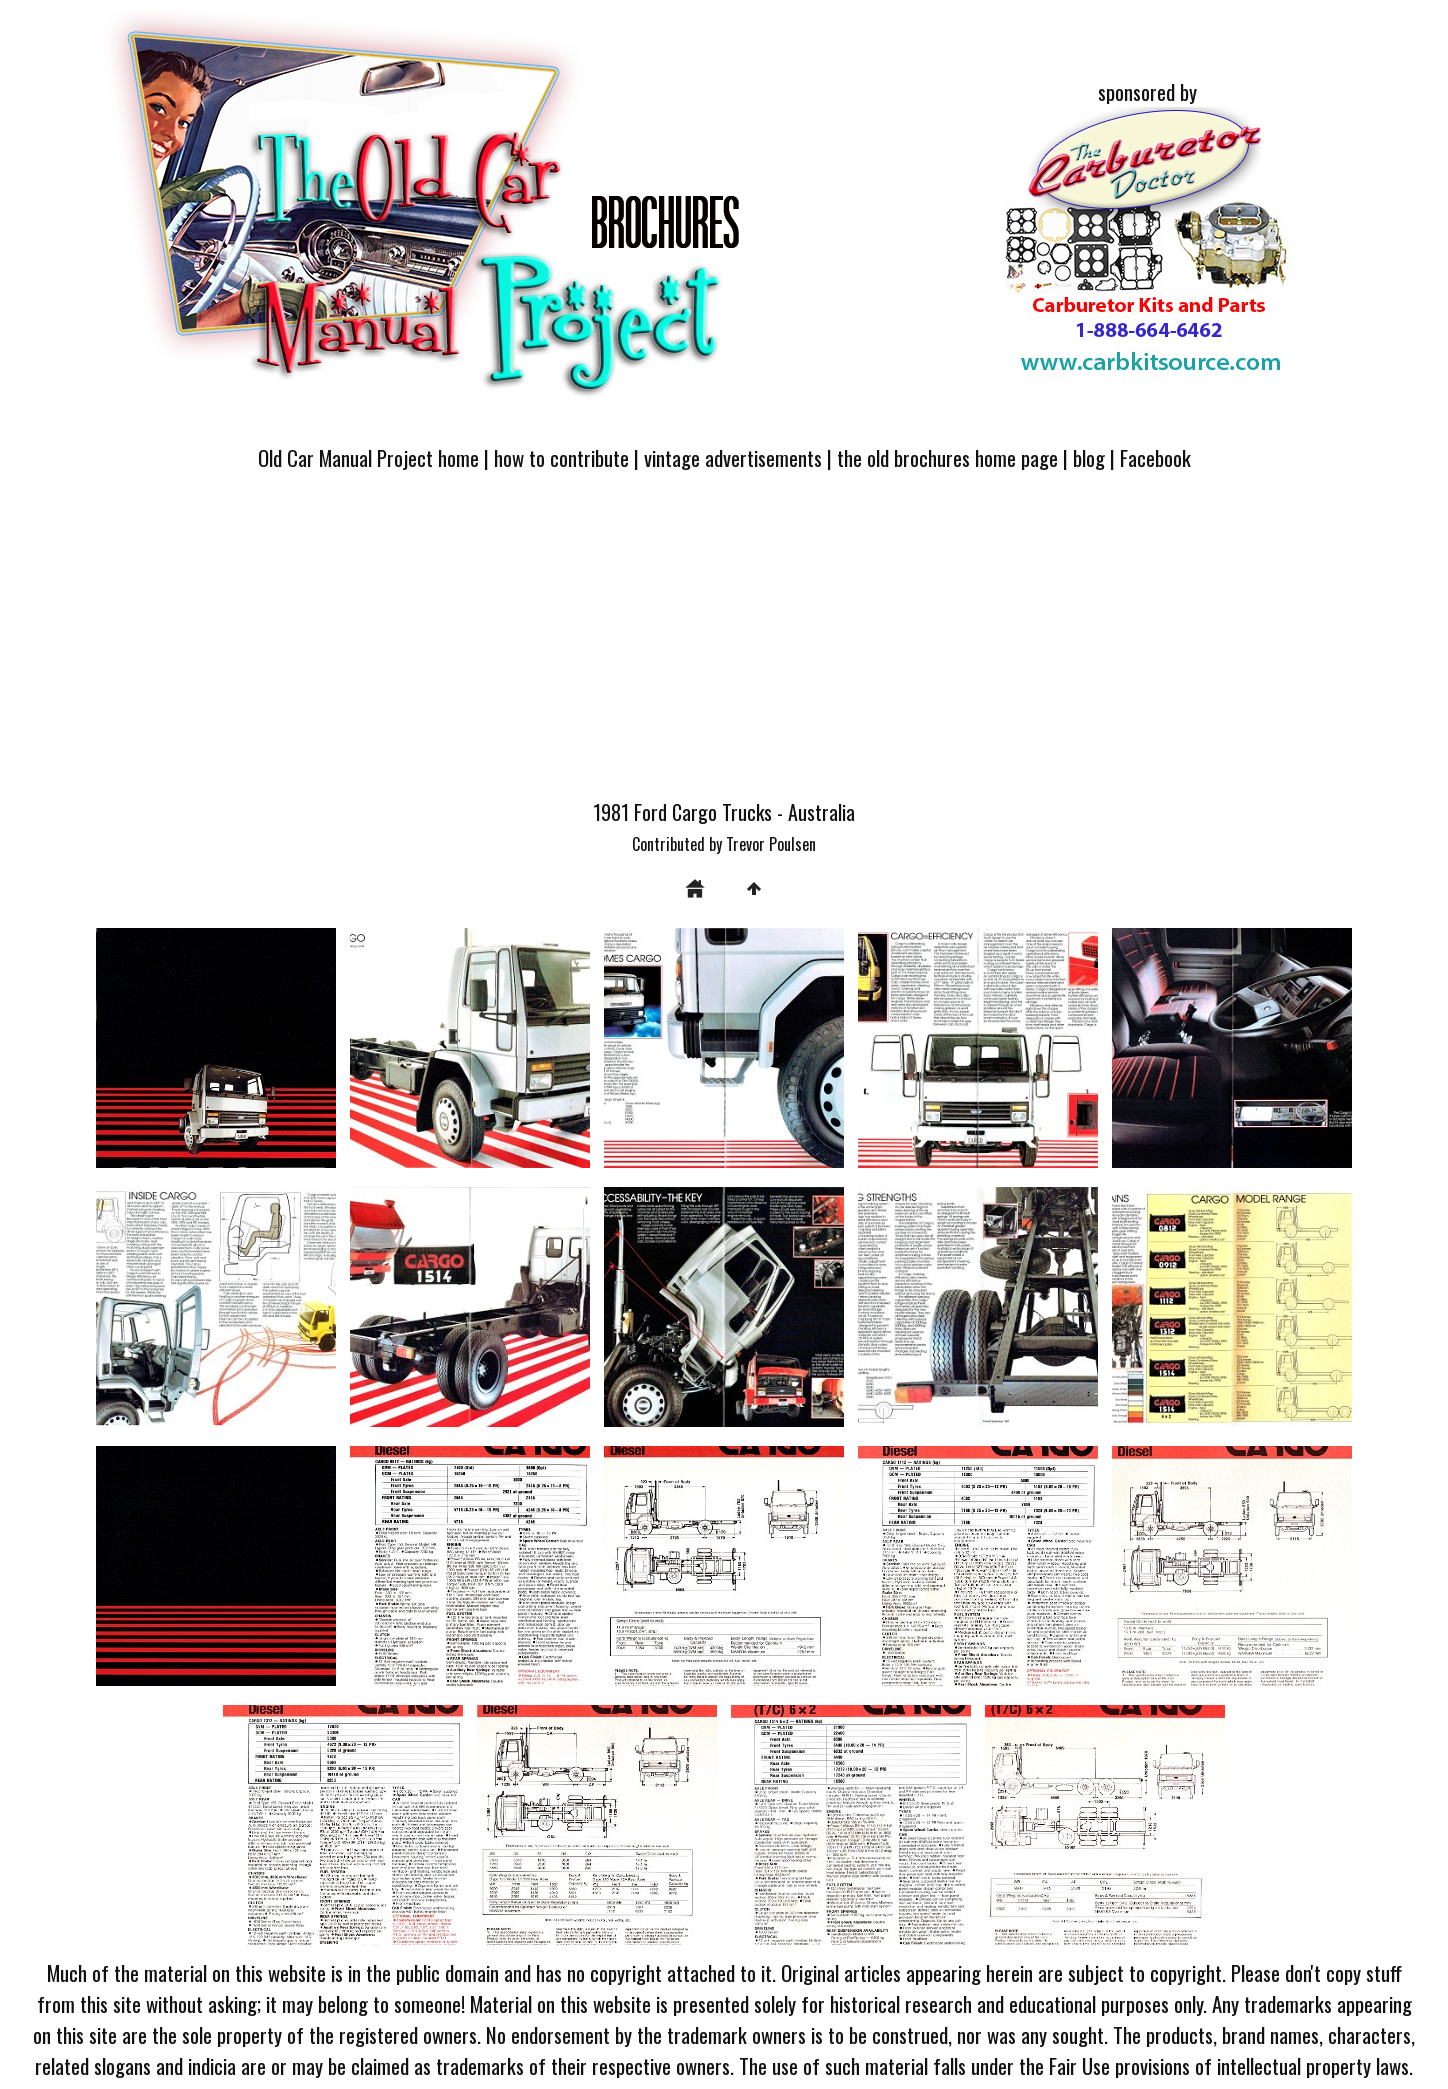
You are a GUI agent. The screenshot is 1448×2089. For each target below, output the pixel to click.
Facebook (1155, 457)
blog (1089, 457)
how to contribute (561, 457)
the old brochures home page (947, 457)
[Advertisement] (724, 647)
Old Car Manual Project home (368, 457)
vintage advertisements (733, 457)
